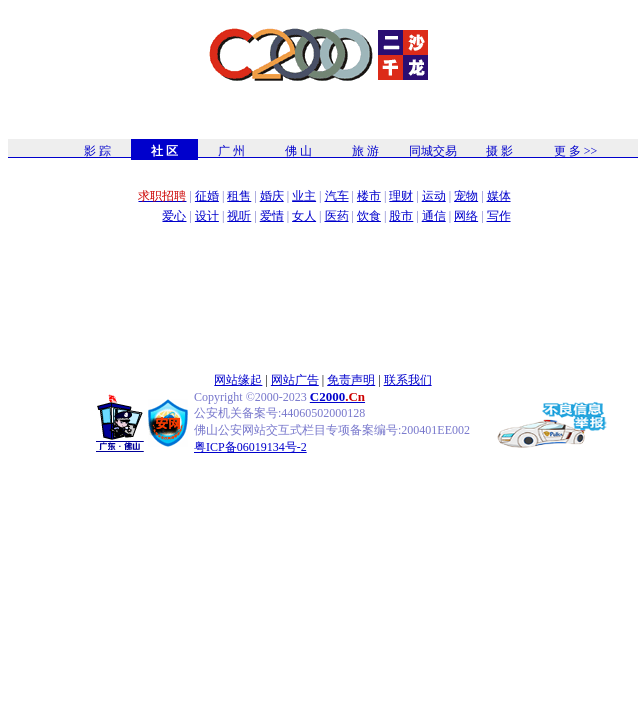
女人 (304, 216)
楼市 (369, 196)
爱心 (174, 216)
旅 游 (365, 151)
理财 (401, 196)
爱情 (272, 216)
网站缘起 (238, 380)
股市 (401, 216)
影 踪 (97, 151)
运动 (434, 196)
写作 (499, 216)
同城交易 (433, 151)
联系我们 (408, 380)
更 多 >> (576, 151)
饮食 (369, 216)
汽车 (337, 196)
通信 (434, 216)
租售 (239, 196)
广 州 (231, 151)
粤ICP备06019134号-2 (250, 447)
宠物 (466, 196)
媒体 (499, 196)
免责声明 (351, 380)
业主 (304, 196)
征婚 (207, 196)
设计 (207, 216)
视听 (239, 216)
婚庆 (272, 196)
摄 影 (499, 151)
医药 (337, 216)
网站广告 (295, 380)
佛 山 (298, 151)
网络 (466, 216)
